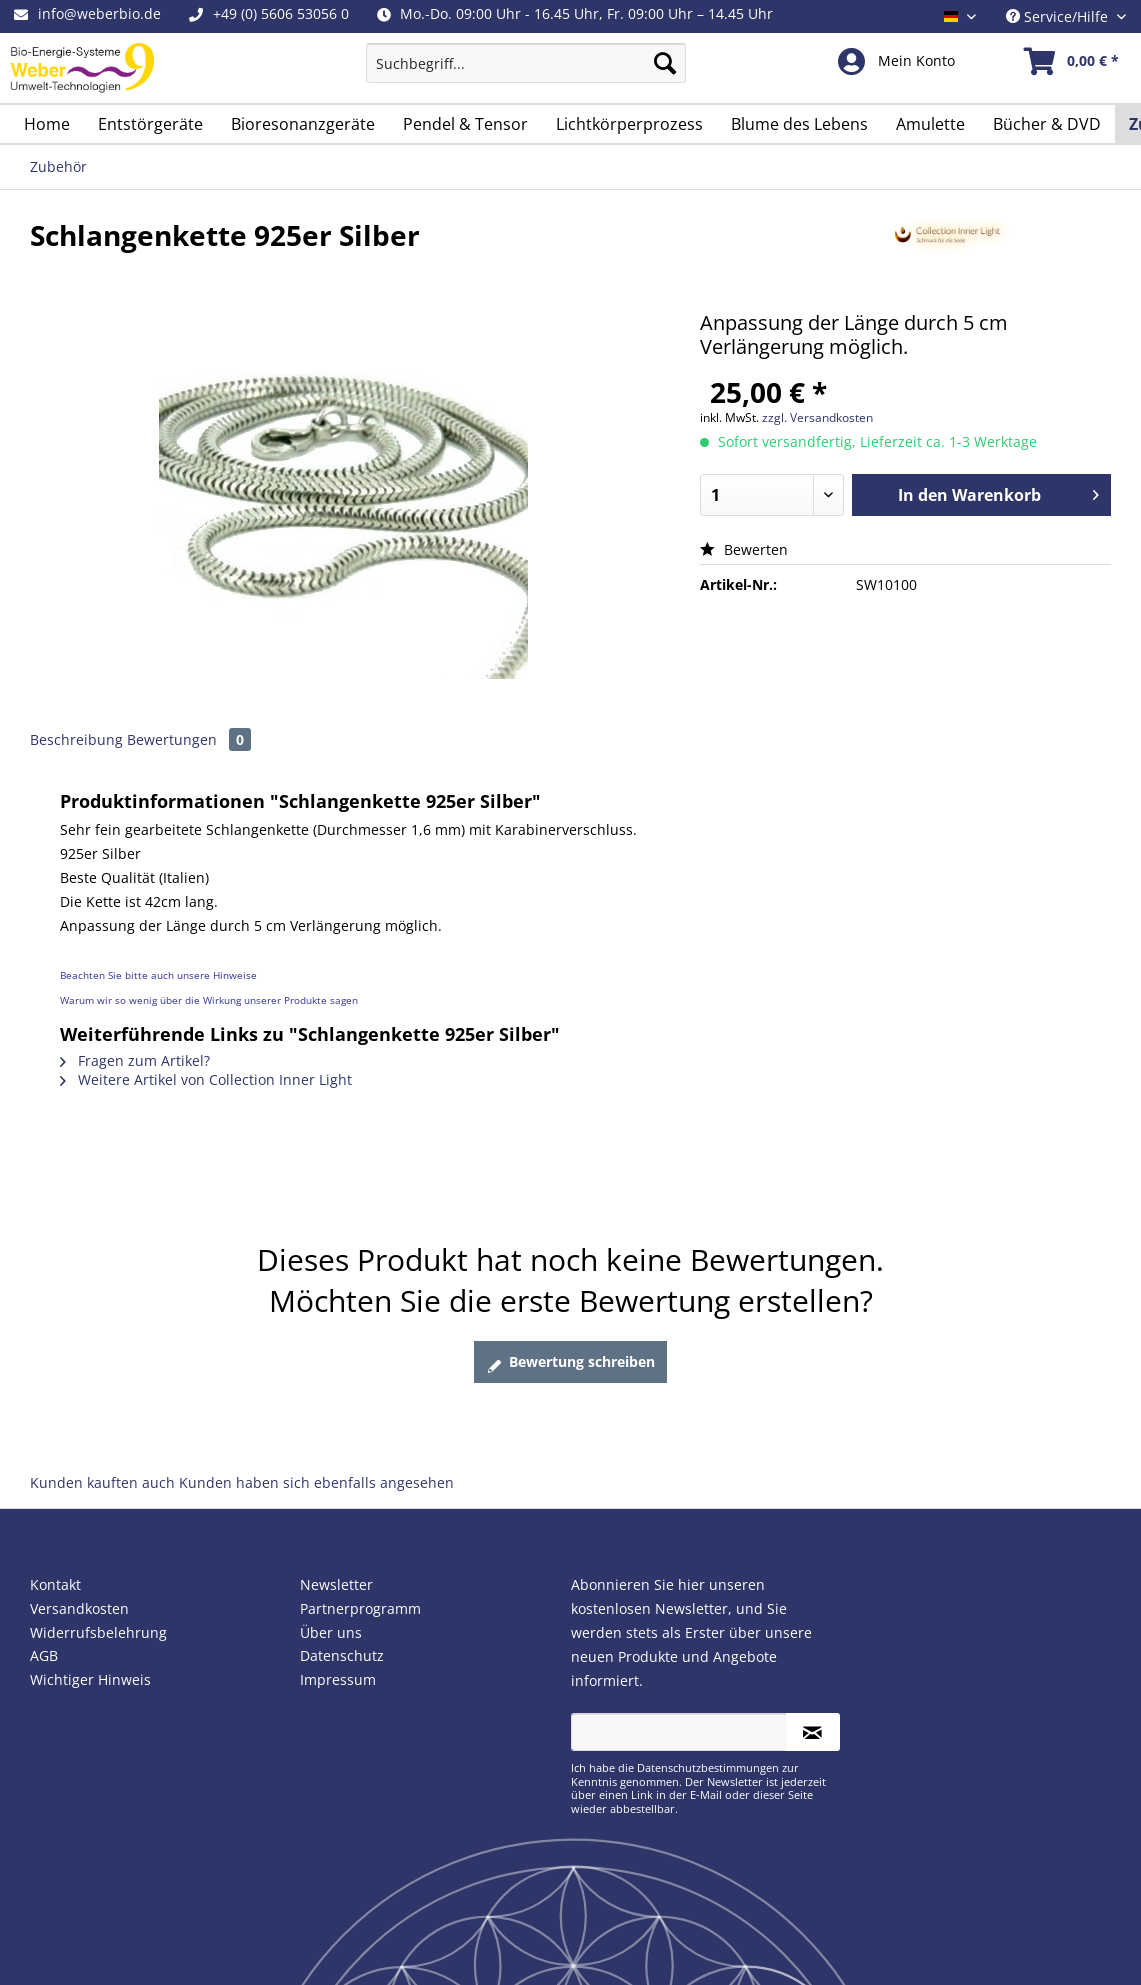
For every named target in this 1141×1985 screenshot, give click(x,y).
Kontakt (55, 1584)
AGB (44, 1655)
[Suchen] (665, 63)
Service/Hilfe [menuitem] (1059, 16)
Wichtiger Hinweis (90, 1679)
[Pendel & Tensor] (465, 124)
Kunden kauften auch (102, 1482)
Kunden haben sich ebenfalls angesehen (316, 1482)
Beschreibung (76, 739)
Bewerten (744, 549)
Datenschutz (342, 1655)
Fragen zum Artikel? (135, 1060)
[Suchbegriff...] (525, 63)
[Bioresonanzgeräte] (303, 124)
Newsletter (336, 1584)
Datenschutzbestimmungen (708, 1767)
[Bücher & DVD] (1047, 124)
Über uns (331, 1632)
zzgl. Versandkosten (817, 417)
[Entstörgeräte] (150, 124)
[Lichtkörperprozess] (629, 124)
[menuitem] (525, 72)
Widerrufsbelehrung (98, 1632)
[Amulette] (930, 124)
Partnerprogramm (360, 1608)
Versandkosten (79, 1608)
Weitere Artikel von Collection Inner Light (206, 1079)
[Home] (47, 124)
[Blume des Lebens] (799, 124)
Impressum (338, 1679)
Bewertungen (189, 739)
